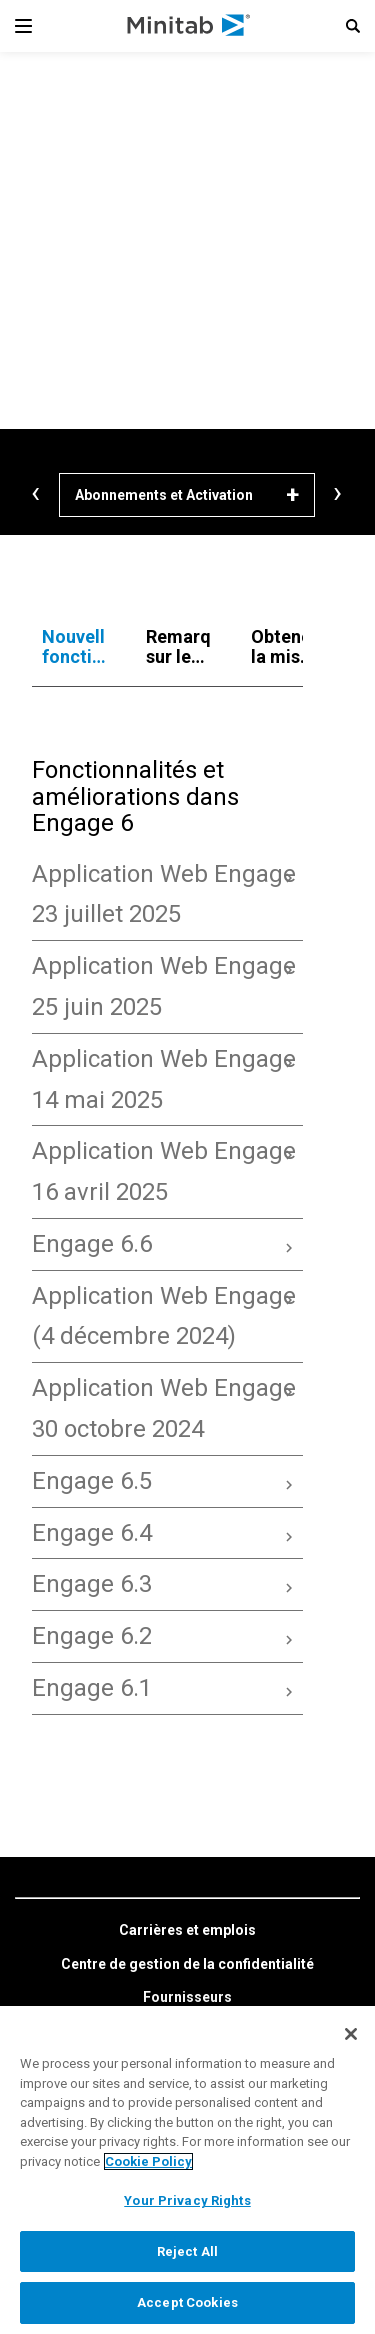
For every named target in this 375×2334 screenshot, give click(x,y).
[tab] (74, 647)
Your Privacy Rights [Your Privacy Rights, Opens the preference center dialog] (187, 2200)
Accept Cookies (187, 2302)
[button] (353, 26)
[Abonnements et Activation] (187, 495)
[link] (187, 1931)
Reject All (187, 2251)
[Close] (351, 2034)
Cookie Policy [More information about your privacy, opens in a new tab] (148, 2161)
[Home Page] (189, 26)
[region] (187, 2170)
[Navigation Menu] (23, 26)
